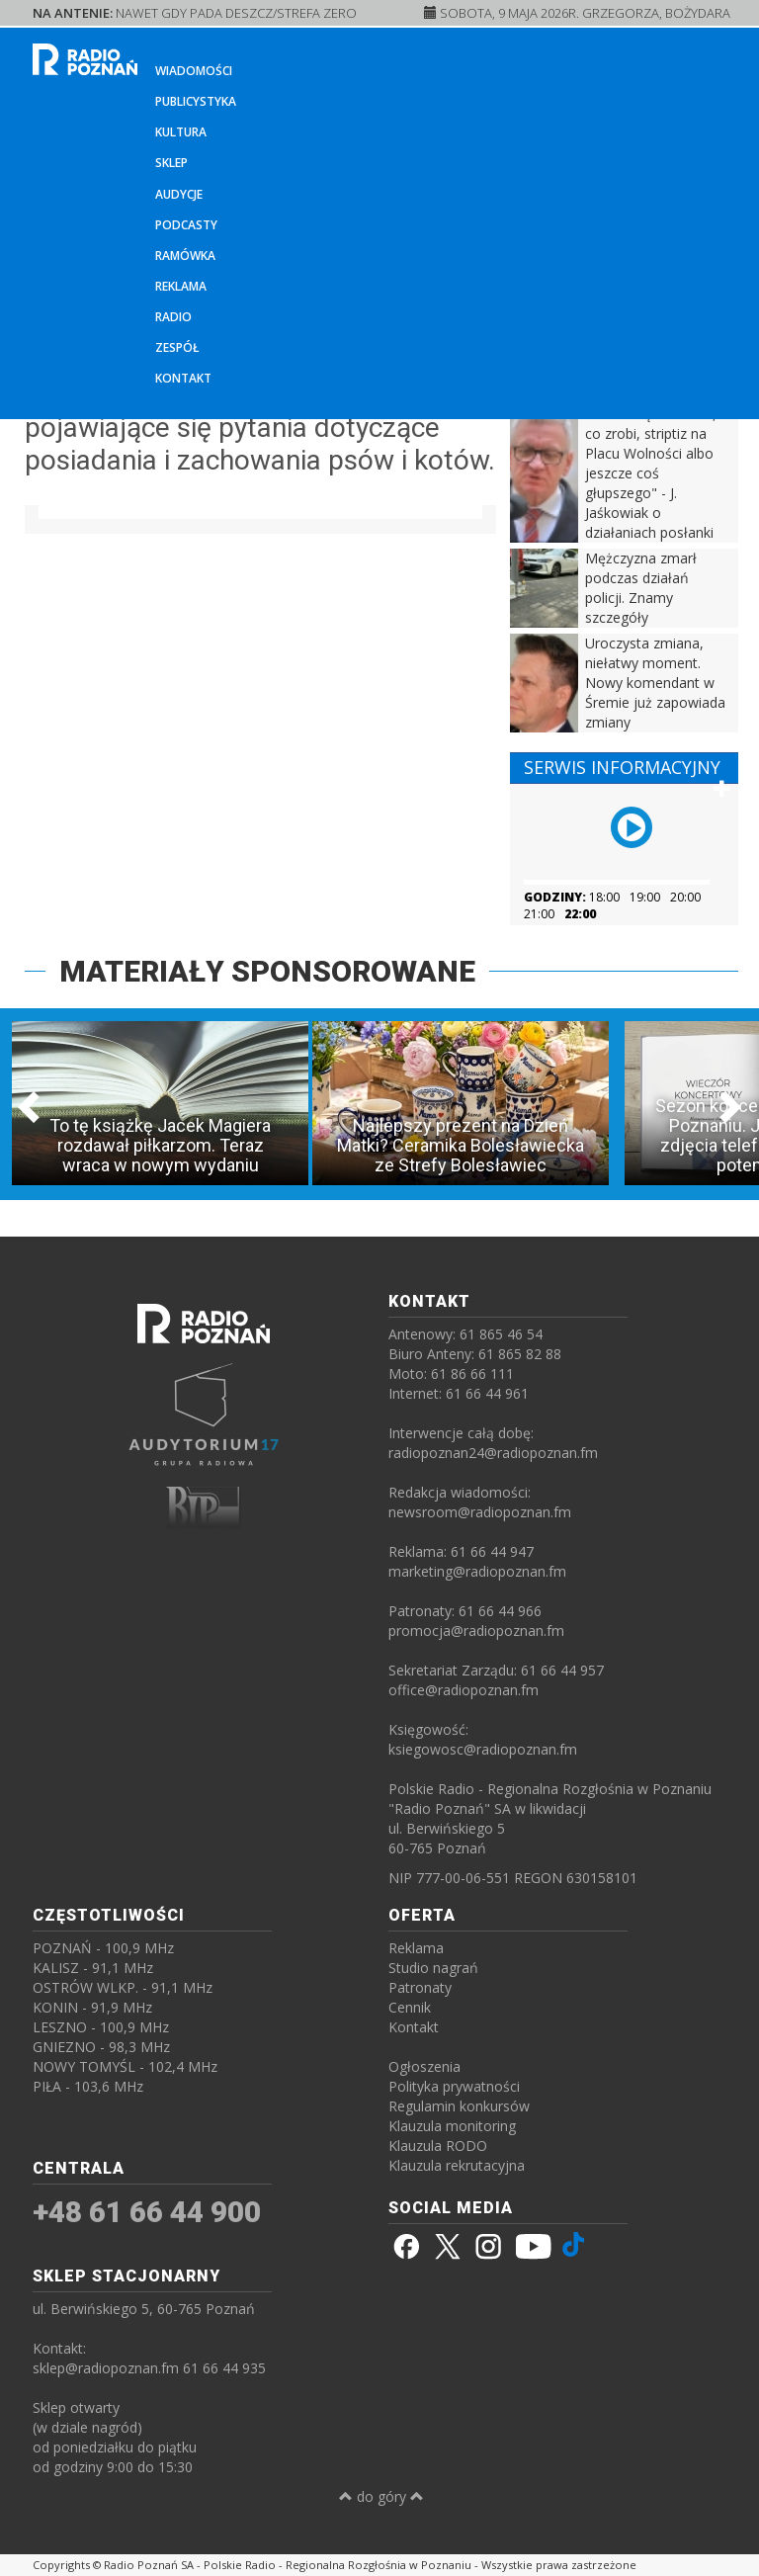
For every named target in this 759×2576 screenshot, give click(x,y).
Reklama (181, 286)
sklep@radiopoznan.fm (106, 2368)
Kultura (181, 132)
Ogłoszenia (424, 2066)
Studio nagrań (433, 1967)
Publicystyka (195, 101)
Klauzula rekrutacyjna (456, 2165)
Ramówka (185, 255)
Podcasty (186, 224)
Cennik (409, 2007)
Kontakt (183, 378)
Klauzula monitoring (452, 2125)
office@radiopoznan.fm (463, 1689)
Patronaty (420, 1987)
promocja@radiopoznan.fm (476, 1630)
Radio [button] (173, 316)
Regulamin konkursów (459, 2106)
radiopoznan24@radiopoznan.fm (493, 1452)
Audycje (179, 194)
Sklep (171, 162)
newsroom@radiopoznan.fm (479, 1512)
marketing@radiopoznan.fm (477, 1571)
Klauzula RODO (437, 2145)
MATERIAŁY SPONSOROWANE (267, 971)
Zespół (177, 347)
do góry (381, 2496)
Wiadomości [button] (193, 70)
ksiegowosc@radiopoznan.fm (482, 1749)
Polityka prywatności (454, 2086)
